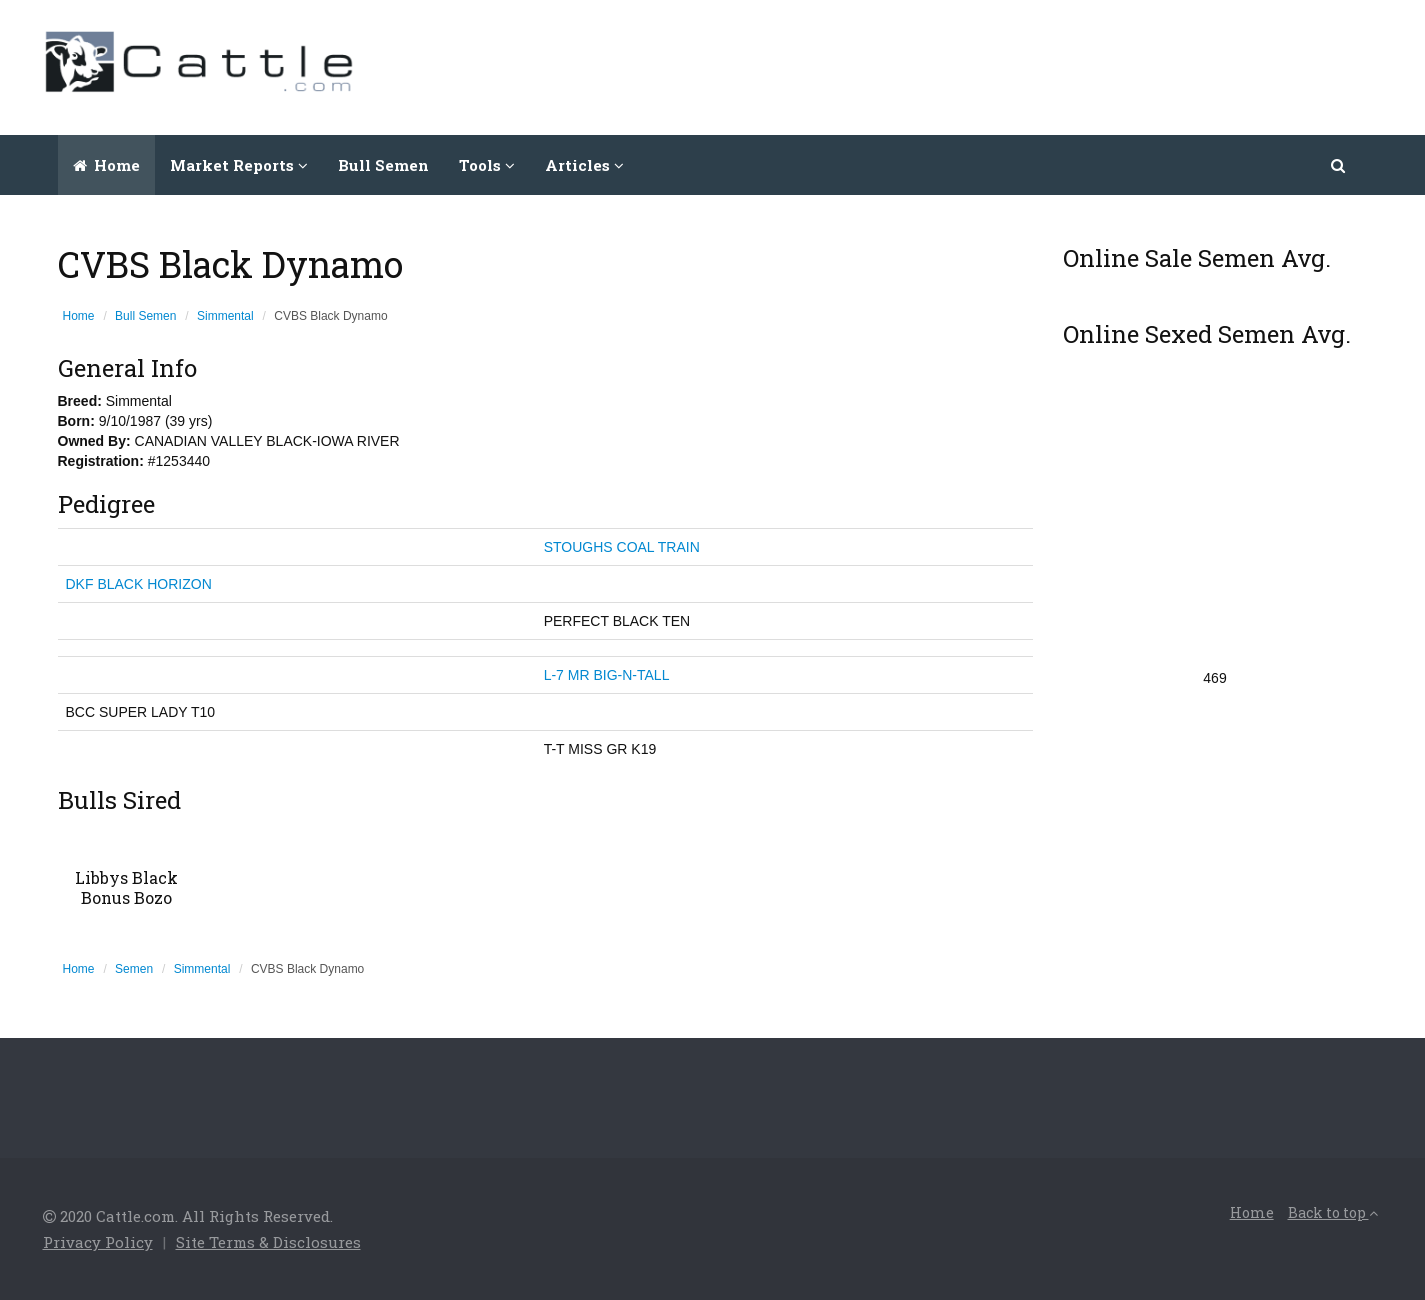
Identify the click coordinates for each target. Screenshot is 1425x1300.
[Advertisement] (1019, 65)
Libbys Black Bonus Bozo (126, 887)
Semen (134, 969)
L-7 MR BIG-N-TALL (607, 675)
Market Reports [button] (239, 165)
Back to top (1333, 1212)
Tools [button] (487, 165)
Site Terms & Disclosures (268, 1242)
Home (106, 165)
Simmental (225, 316)
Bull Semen (383, 165)
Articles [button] (584, 165)
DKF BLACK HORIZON (139, 584)
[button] (1339, 165)
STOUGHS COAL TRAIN (622, 547)
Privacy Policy (98, 1242)
